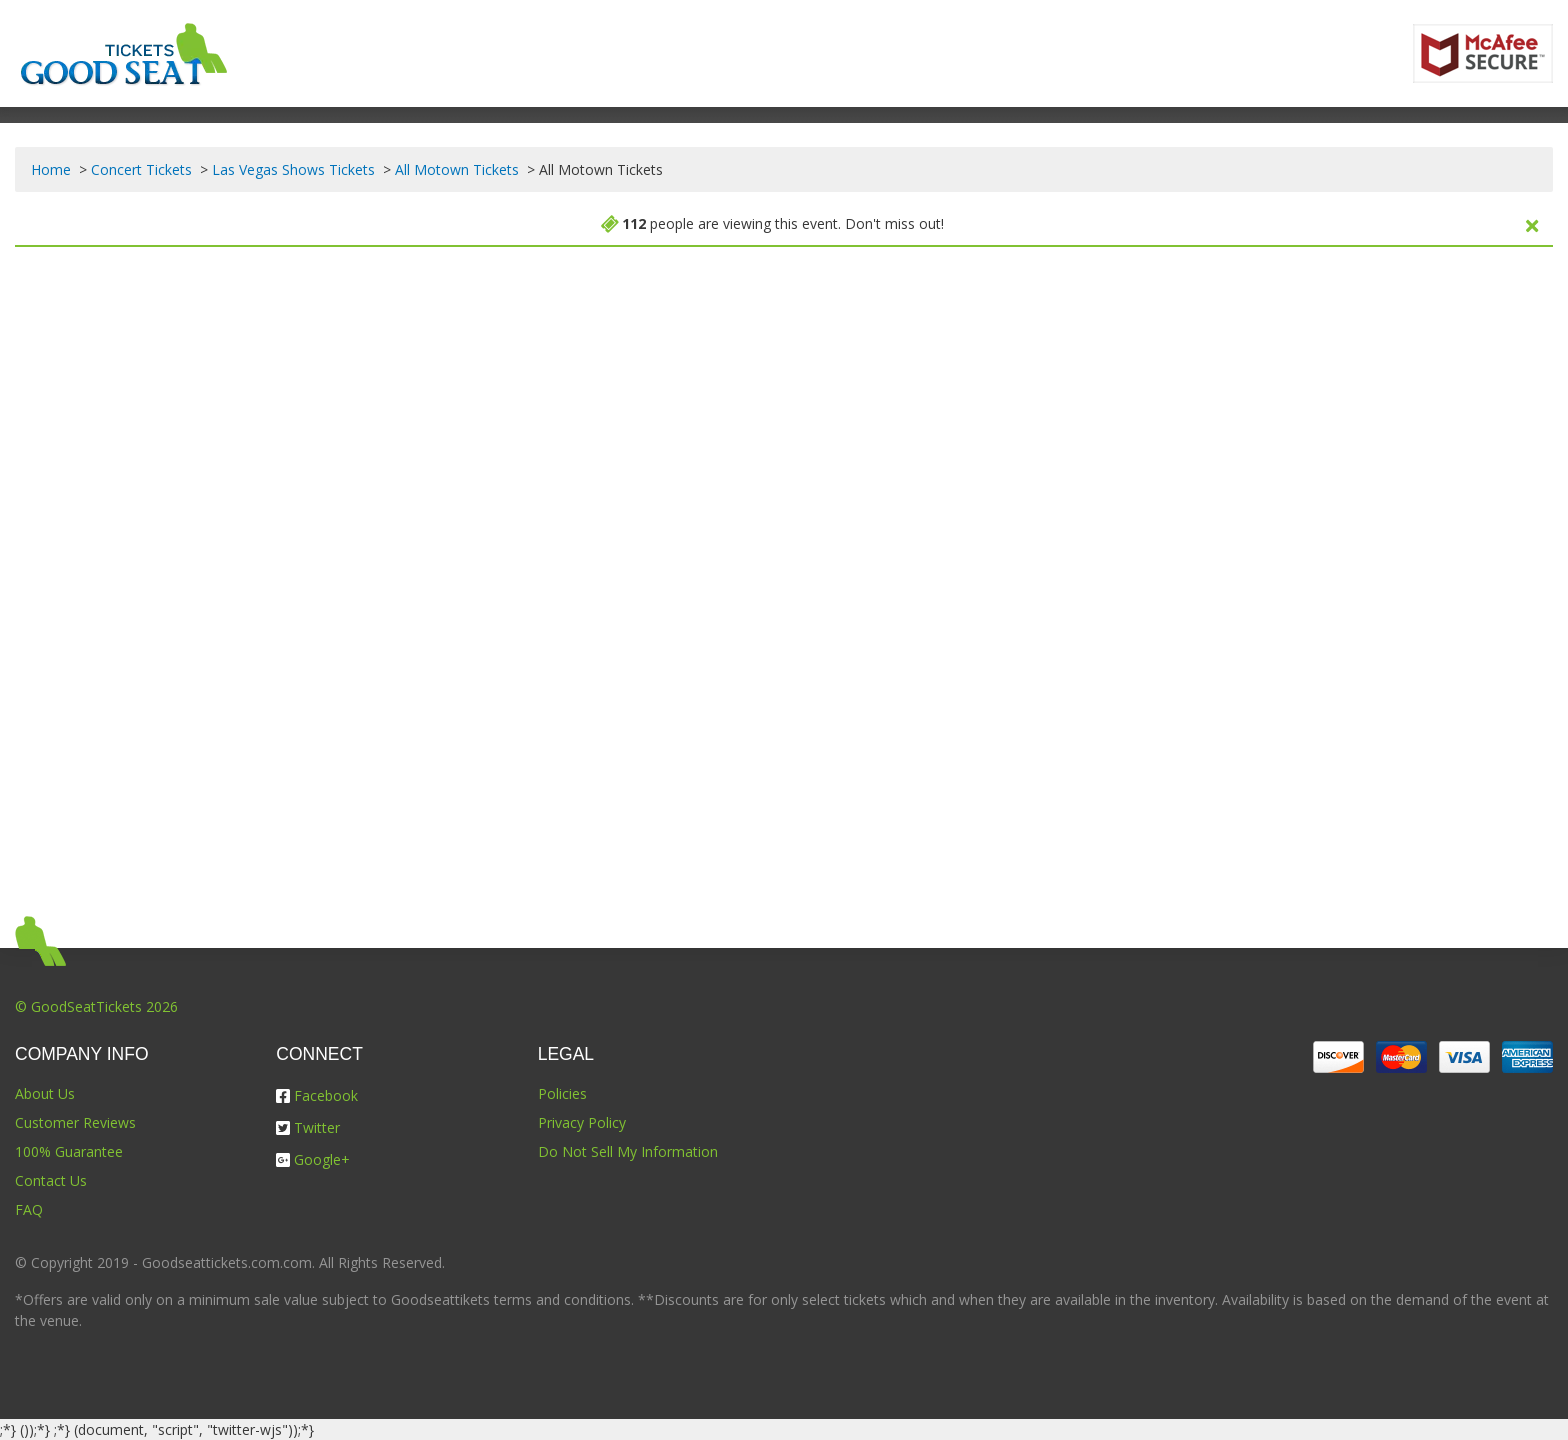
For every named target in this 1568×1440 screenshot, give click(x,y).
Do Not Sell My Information (628, 1151)
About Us (45, 1093)
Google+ (313, 1159)
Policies (562, 1093)
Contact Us (51, 1180)
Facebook (317, 1095)
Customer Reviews (75, 1122)
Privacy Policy (582, 1122)
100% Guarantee (69, 1151)
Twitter (308, 1127)
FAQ (29, 1209)
